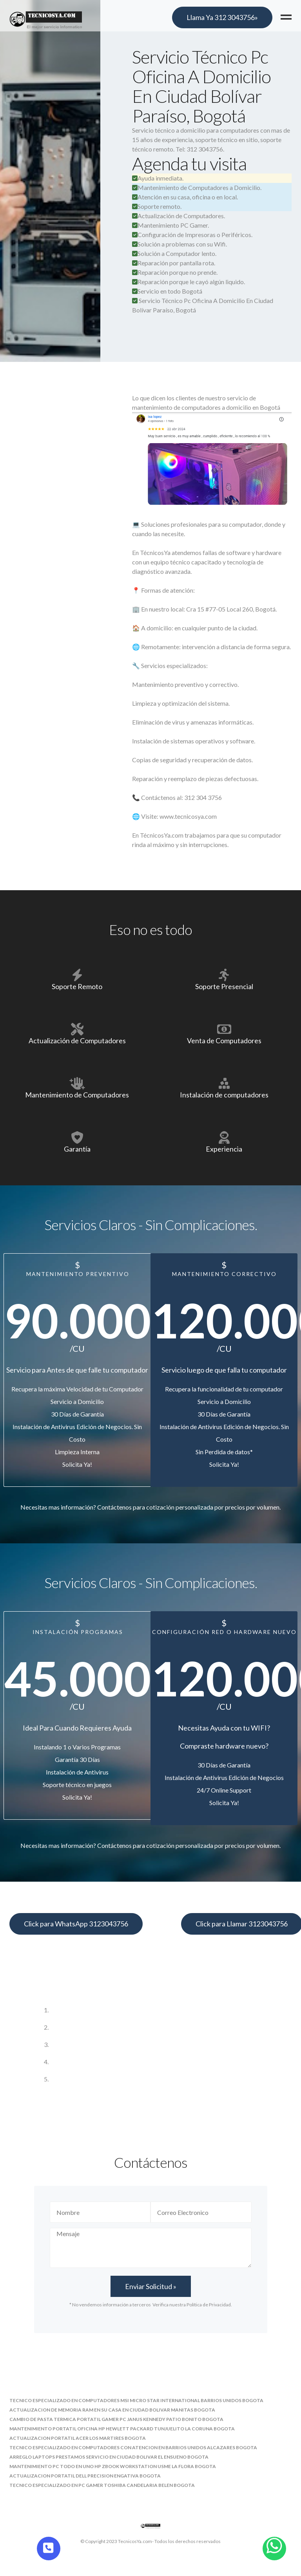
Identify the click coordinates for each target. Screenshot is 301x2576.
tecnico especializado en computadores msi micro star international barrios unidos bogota (136, 2400)
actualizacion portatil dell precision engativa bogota (85, 2476)
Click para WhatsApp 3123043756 (76, 1923)
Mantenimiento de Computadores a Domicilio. (196, 187)
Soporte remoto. (156, 206)
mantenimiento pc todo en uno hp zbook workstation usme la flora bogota (112, 2466)
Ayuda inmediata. (157, 178)
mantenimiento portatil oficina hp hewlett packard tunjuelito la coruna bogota (122, 2429)
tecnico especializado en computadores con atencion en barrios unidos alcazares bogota (133, 2447)
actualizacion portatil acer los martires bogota (77, 2438)
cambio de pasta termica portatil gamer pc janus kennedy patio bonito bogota (116, 2419)
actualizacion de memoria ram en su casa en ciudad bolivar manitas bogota (112, 2410)
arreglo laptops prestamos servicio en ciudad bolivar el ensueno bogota (109, 2457)
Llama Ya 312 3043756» (222, 17)
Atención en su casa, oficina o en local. (185, 197)
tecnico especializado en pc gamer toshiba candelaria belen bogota (102, 2485)
